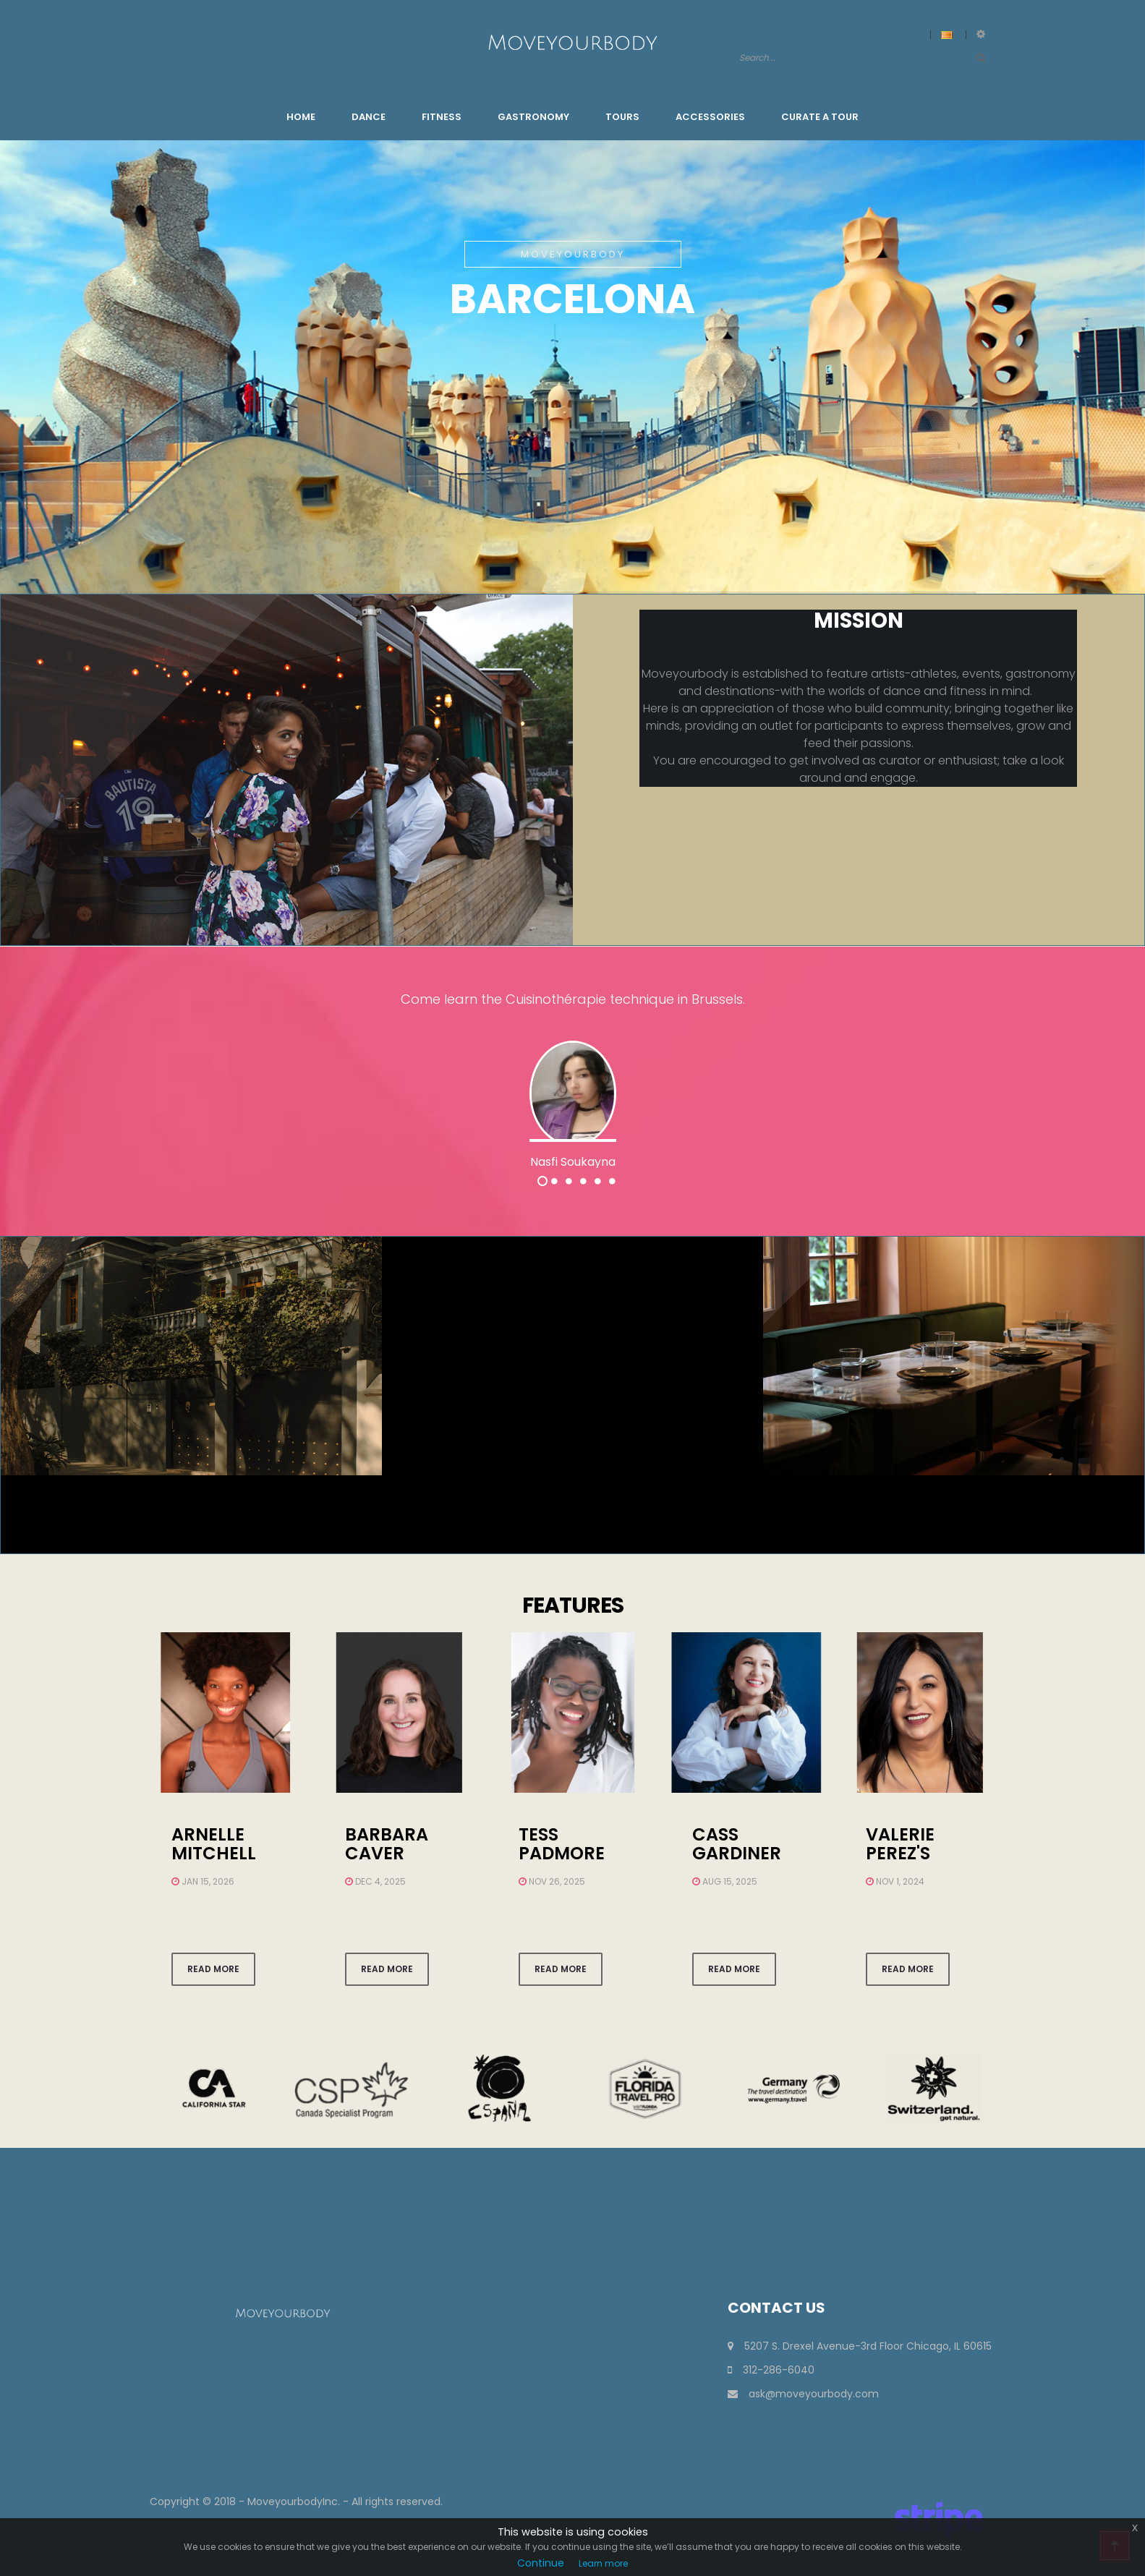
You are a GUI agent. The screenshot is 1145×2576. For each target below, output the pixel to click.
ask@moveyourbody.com (803, 2394)
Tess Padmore (562, 1843)
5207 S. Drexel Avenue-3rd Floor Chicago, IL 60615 (860, 2346)
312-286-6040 (771, 2370)
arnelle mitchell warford (215, 1853)
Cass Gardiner (736, 1843)
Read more (213, 1969)
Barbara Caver (386, 1843)
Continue (540, 2563)
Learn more (603, 2563)
